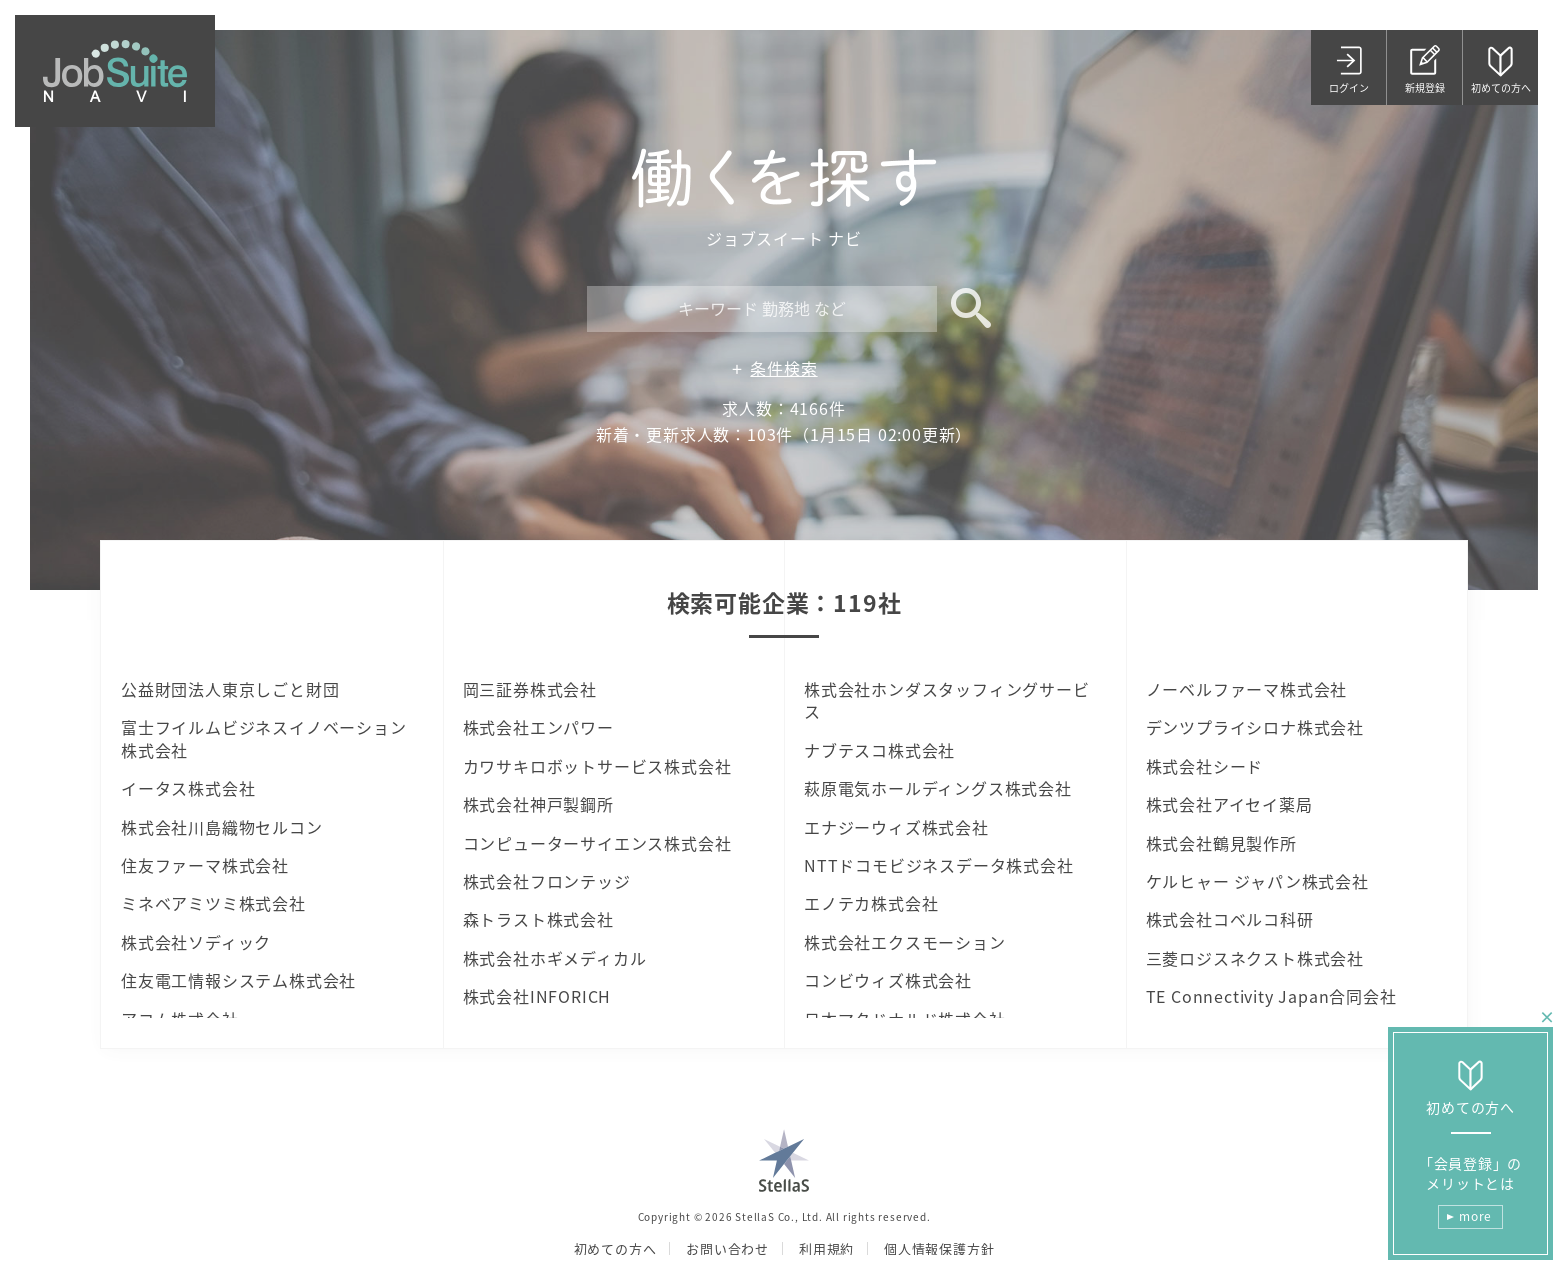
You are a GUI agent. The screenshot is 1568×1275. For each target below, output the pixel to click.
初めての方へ (615, 1248)
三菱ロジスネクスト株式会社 (1255, 958)
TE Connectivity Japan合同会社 (1271, 996)
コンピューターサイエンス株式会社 (597, 843)
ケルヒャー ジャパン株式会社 (1257, 881)
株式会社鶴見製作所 (1221, 843)
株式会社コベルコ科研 (1230, 919)
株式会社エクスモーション (905, 942)
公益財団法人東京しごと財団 (230, 689)
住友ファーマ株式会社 (205, 865)
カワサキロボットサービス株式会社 (597, 766)
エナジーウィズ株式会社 (896, 827)
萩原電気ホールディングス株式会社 (938, 788)
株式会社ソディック (196, 942)
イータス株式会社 (188, 788)
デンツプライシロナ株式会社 (1255, 727)
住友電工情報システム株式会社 (238, 980)
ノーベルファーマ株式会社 (1247, 689)
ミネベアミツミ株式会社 (213, 903)
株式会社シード (1205, 766)
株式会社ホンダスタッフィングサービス (947, 700)
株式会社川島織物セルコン (222, 827)
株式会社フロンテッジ (547, 881)
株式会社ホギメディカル (555, 958)
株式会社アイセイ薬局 (1229, 804)
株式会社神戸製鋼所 (538, 804)
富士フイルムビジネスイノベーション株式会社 (264, 738)
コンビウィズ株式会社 (888, 980)
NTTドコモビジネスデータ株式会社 (939, 865)
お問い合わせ (727, 1248)
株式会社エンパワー (538, 727)
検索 (964, 309)
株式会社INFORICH (537, 996)
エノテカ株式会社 (871, 903)
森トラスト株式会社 (538, 919)
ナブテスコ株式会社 (879, 750)
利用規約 (826, 1248)
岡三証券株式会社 (530, 689)
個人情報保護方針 (939, 1248)
